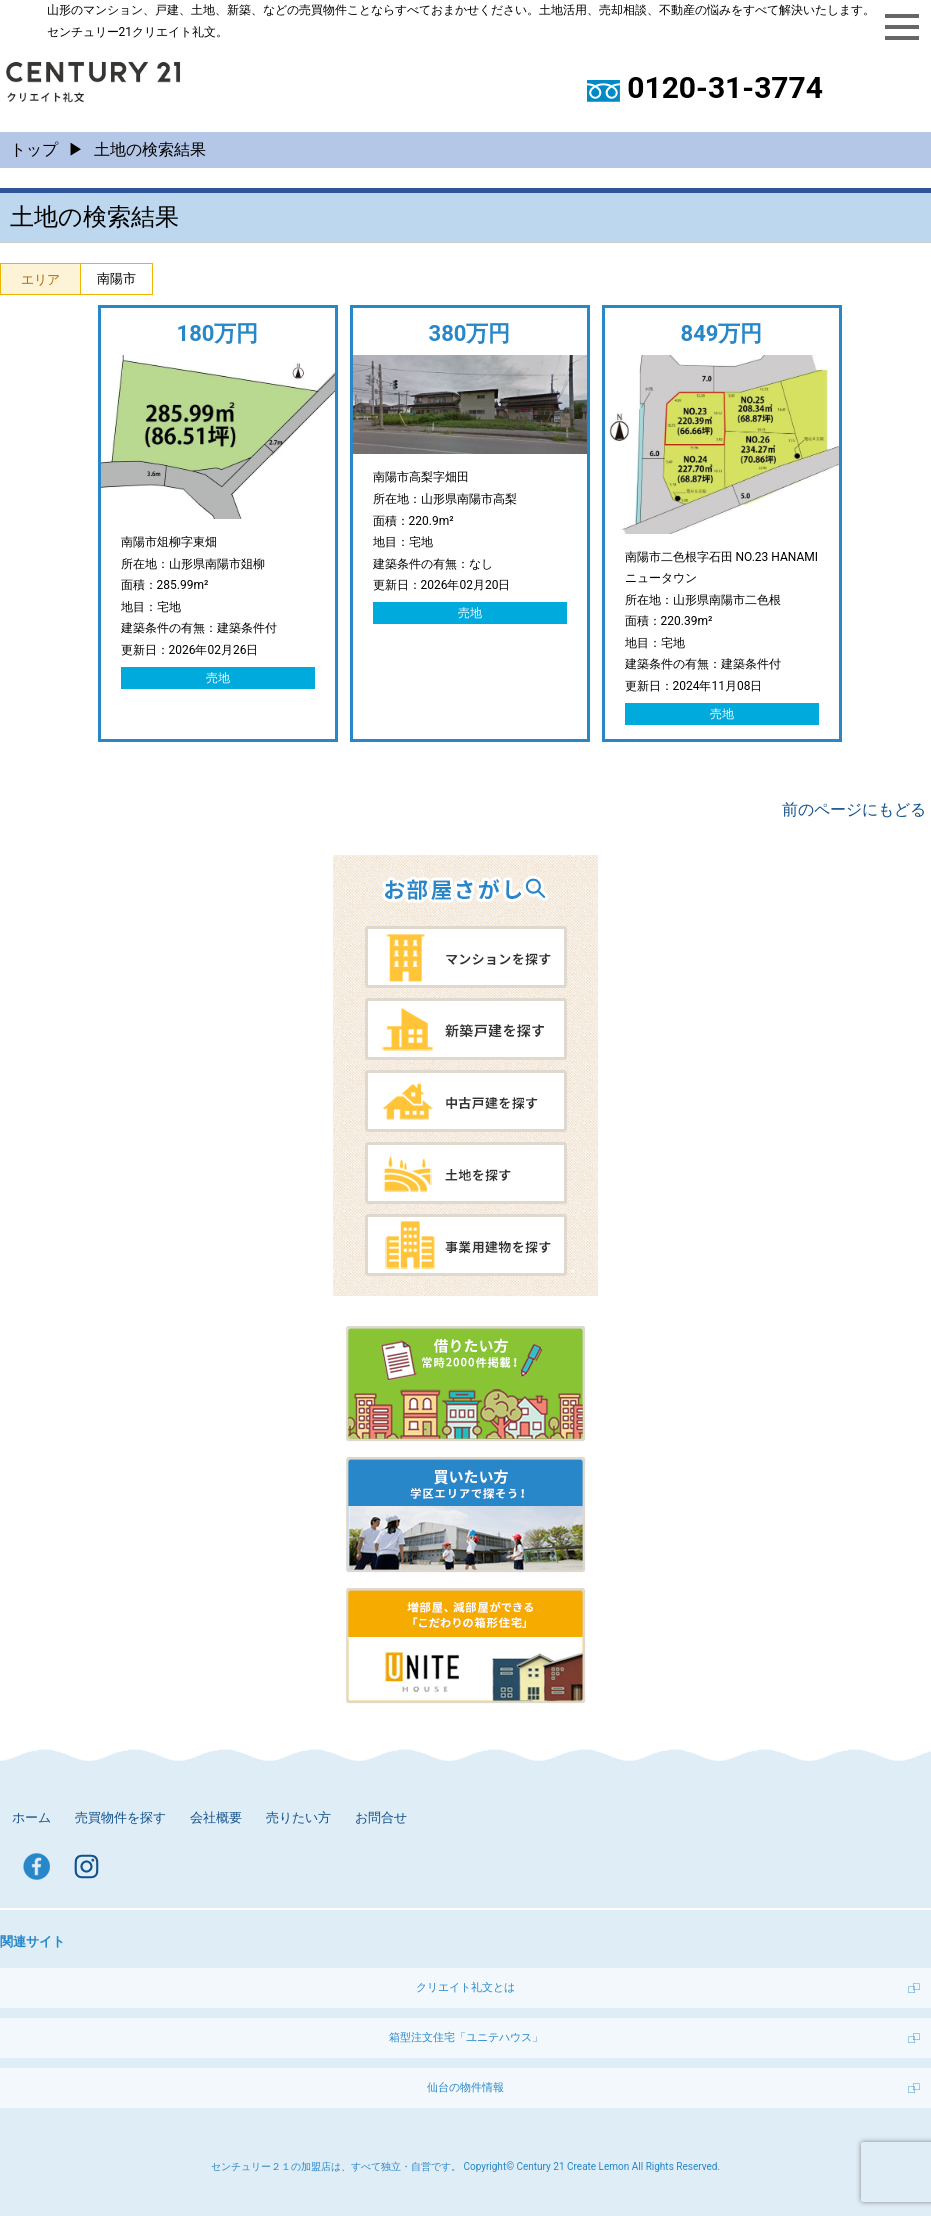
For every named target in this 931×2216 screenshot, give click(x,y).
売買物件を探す (120, 1817)
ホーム (31, 1817)
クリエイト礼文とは (465, 1987)
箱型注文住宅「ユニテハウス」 (466, 2037)
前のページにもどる (854, 809)
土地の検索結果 (150, 149)
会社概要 (216, 1817)
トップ (34, 149)
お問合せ (381, 1817)
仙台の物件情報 (465, 2087)
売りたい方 (298, 1817)
